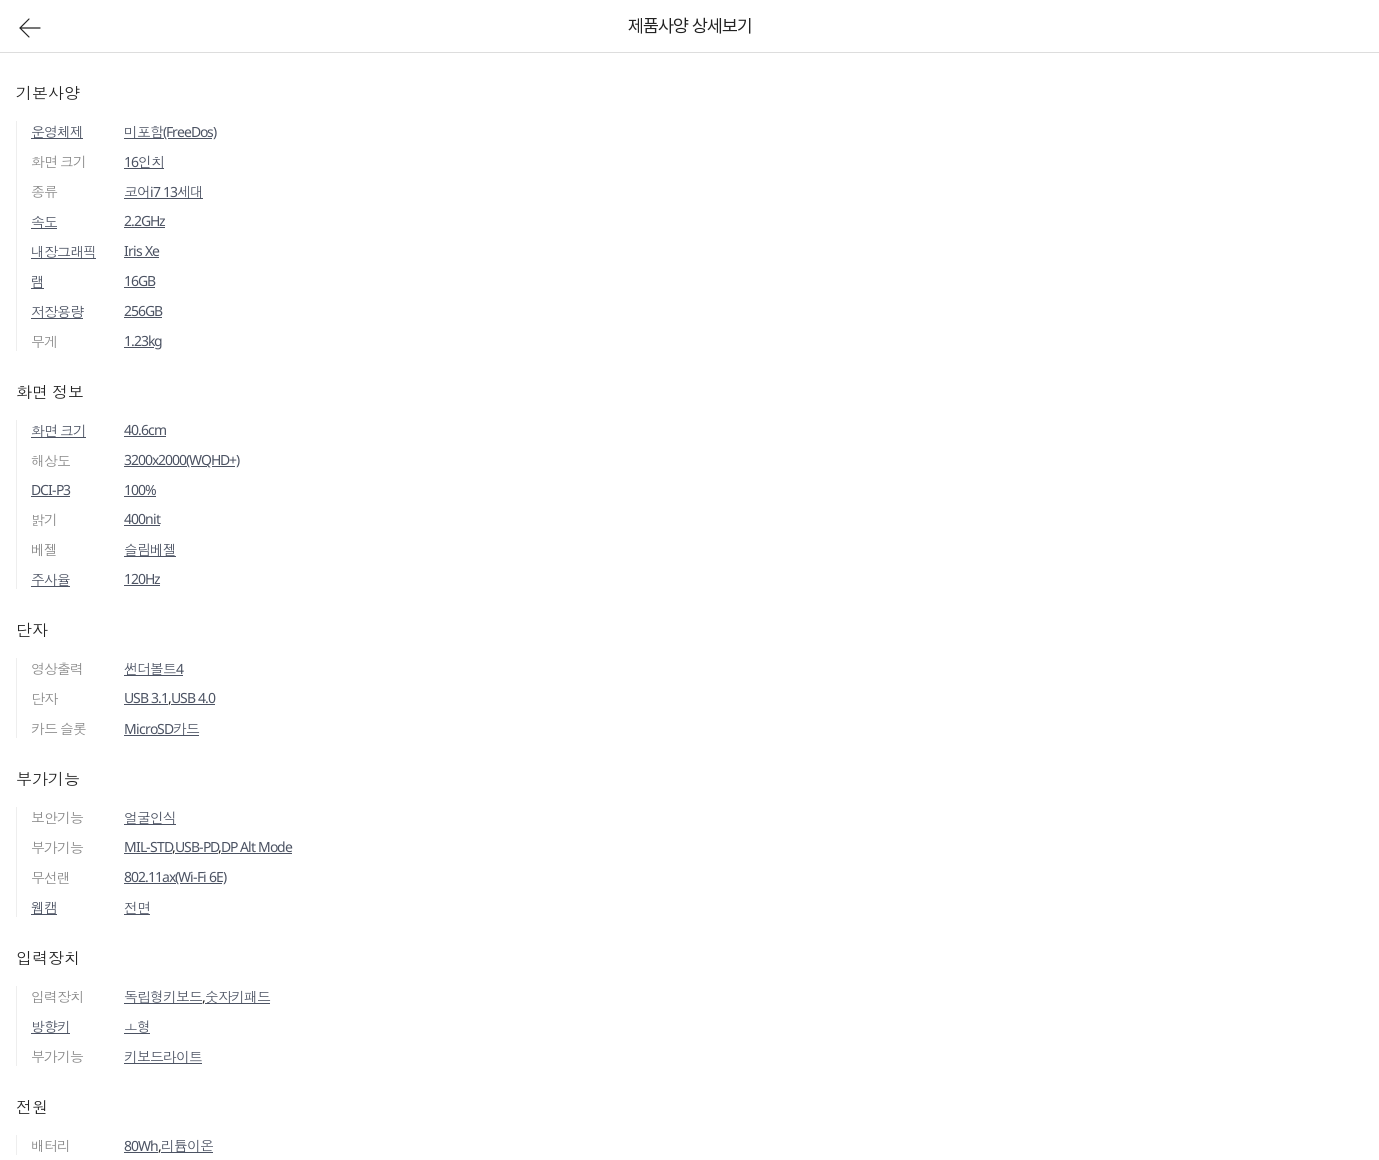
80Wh (141, 1145)
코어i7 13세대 (163, 191)
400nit (142, 518)
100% (140, 489)
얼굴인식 (150, 817)
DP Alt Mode (256, 846)
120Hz (142, 578)
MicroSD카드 (161, 728)
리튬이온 (187, 1145)
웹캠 (44, 907)
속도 (44, 221)
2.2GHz (144, 220)
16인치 (144, 161)
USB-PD (196, 846)
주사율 (50, 579)
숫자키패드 (237, 996)
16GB (139, 280)
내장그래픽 (63, 251)
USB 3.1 (146, 697)
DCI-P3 (50, 489)
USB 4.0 (193, 697)
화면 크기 (58, 430)
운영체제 (57, 131)
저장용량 (57, 311)
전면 (137, 907)
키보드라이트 (163, 1056)
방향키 (50, 1026)
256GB (143, 310)
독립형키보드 (163, 996)
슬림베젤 (150, 549)
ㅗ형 (137, 1026)
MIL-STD (148, 846)
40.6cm (145, 429)
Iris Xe (141, 250)
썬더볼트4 (153, 668)
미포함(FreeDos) (170, 131)
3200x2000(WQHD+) (181, 459)
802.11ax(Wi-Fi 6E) (175, 876)
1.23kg (143, 340)
